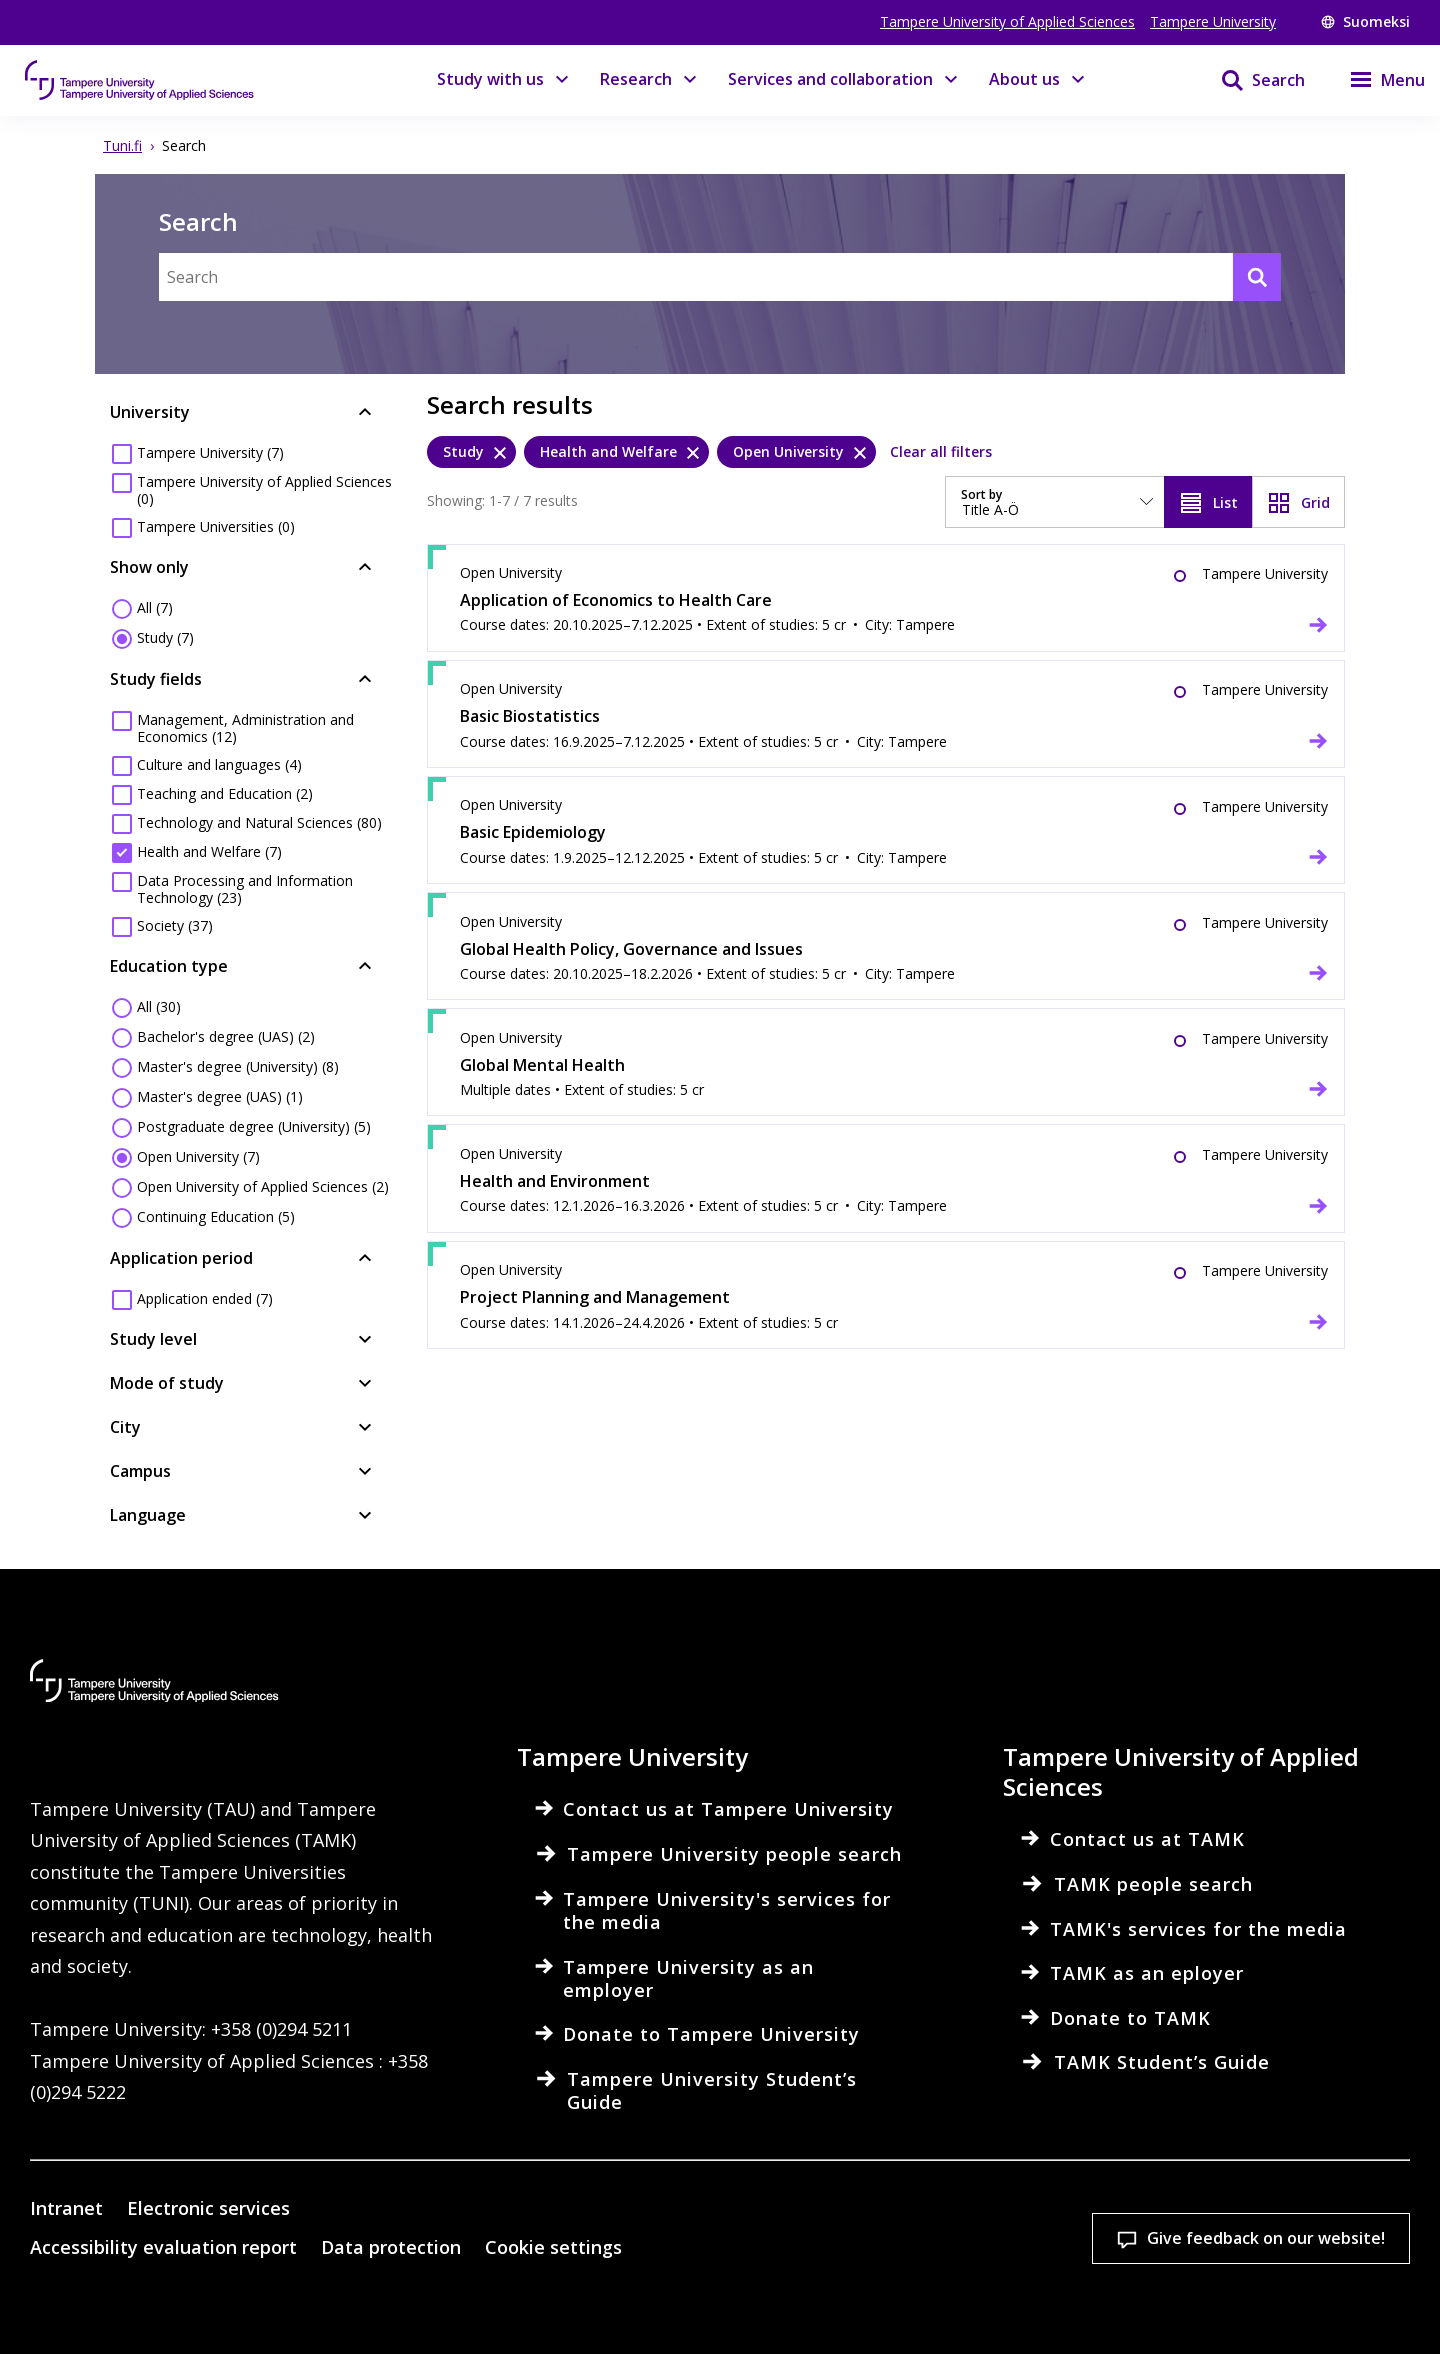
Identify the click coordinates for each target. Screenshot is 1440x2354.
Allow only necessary (1282, 2251)
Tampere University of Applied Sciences (1007, 21)
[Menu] (1375, 80)
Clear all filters (941, 451)
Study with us (490, 79)
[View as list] (1208, 502)
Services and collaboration (830, 79)
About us (1024, 79)
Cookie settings (758, 2251)
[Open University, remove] (796, 452)
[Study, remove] (471, 452)
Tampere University (1213, 21)
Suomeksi (1365, 21)
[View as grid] (1298, 502)
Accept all (1020, 2251)
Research (636, 79)
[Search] (1250, 80)
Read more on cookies (445, 2308)
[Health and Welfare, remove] (616, 452)
